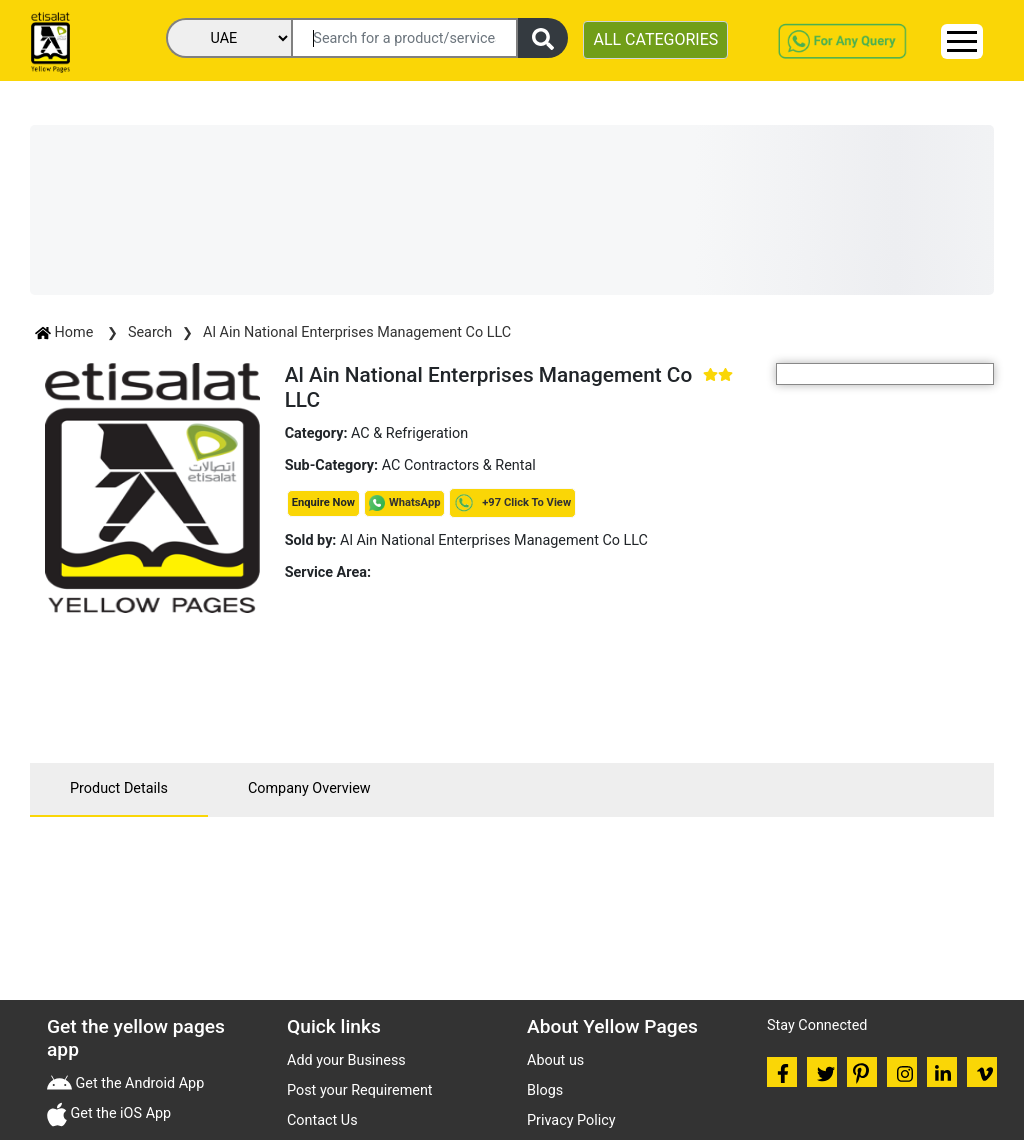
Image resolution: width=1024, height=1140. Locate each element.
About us (555, 1060)
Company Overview (309, 788)
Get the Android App (138, 1083)
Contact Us (322, 1120)
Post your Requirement (360, 1090)
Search (150, 332)
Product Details (119, 788)
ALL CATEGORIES (655, 39)
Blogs (545, 1090)
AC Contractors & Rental (459, 465)
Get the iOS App (119, 1113)
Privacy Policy (571, 1120)
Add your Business (346, 1060)
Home (66, 332)
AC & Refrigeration (409, 433)
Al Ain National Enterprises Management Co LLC (357, 332)
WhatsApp (415, 502)
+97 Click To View (512, 502)
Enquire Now (323, 502)
